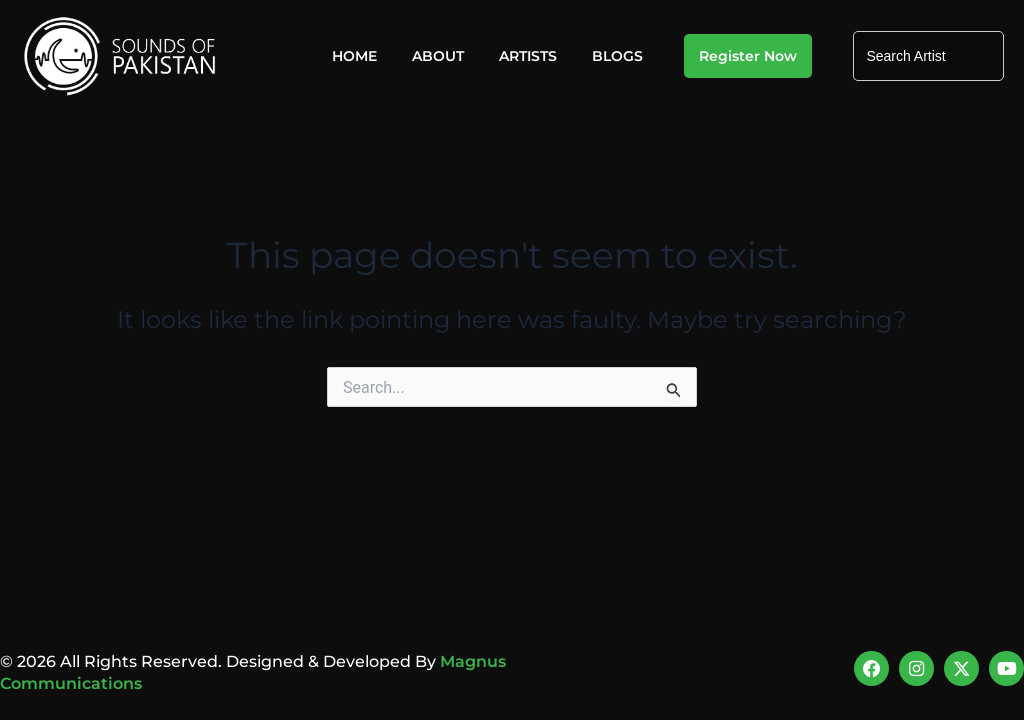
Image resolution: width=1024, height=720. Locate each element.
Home (354, 56)
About (438, 56)
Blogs (617, 56)
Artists (528, 56)
